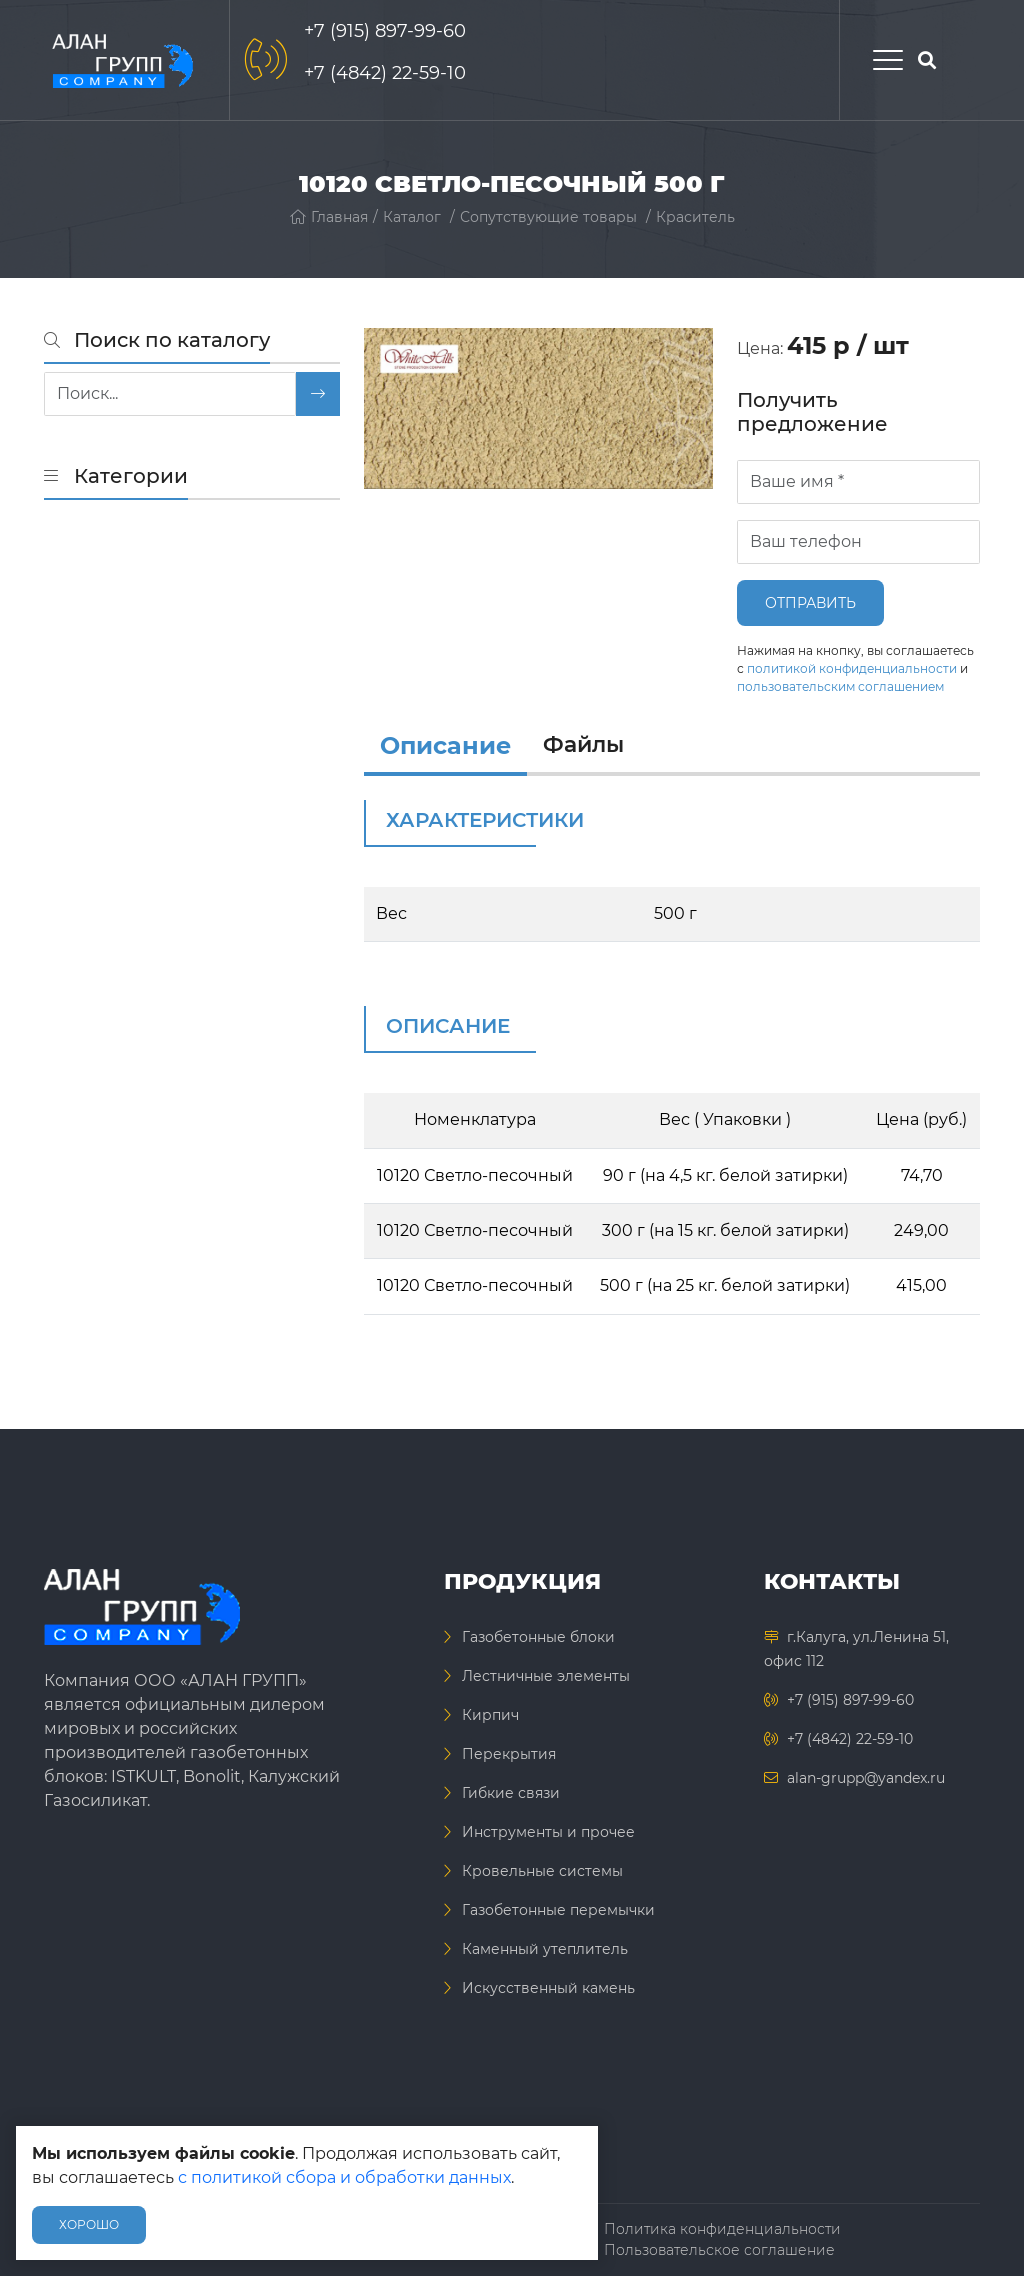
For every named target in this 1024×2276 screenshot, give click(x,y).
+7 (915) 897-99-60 (385, 31)
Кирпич (490, 1715)
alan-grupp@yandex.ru (866, 1778)
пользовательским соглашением (840, 686)
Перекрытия (509, 1754)
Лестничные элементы (546, 1676)
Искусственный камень (548, 1988)
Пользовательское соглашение (719, 2250)
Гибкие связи (511, 1793)
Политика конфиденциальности (722, 2229)
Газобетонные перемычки (558, 1910)
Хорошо (89, 2224)
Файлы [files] (583, 744)
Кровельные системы (542, 1871)
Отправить (810, 603)
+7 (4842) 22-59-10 (385, 73)
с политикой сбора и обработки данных (344, 2177)
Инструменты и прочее (548, 1832)
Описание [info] (445, 745)
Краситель (695, 217)
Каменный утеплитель (545, 1949)
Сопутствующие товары (548, 217)
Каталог (412, 217)
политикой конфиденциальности (852, 668)
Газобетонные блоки (538, 1637)
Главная (329, 217)
